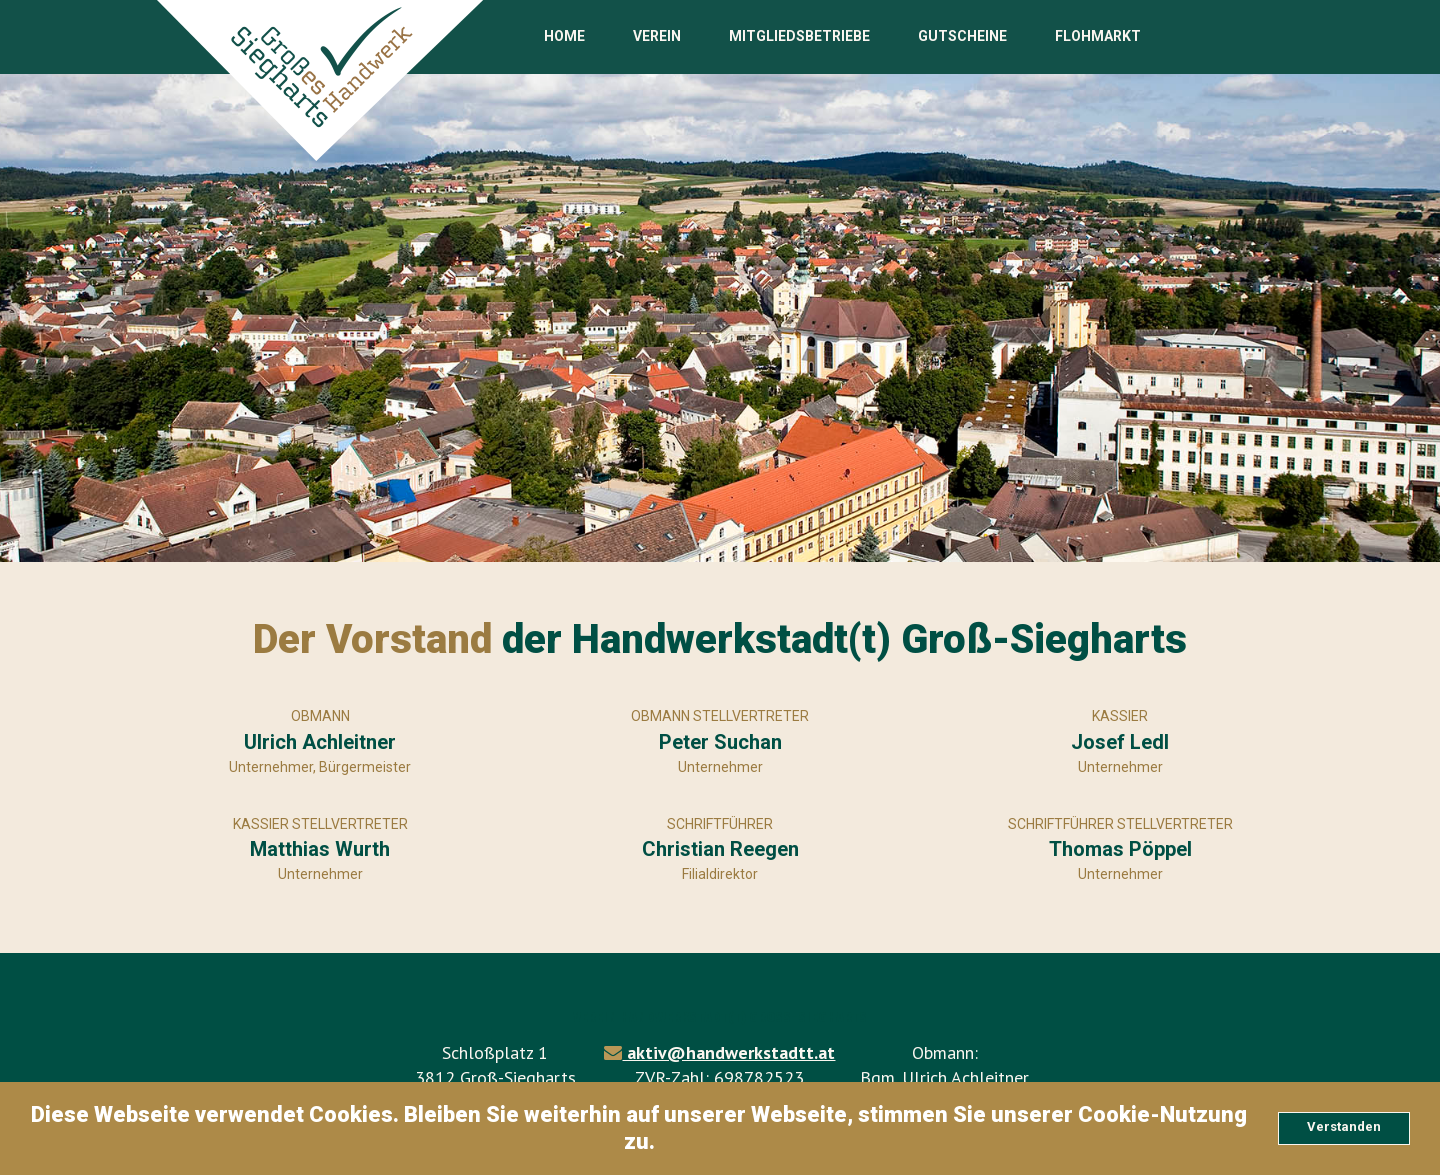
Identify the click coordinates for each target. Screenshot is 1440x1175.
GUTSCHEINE (962, 36)
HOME (564, 36)
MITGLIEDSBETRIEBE (799, 36)
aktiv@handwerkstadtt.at (728, 1052)
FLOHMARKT (1098, 36)
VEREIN (657, 36)
